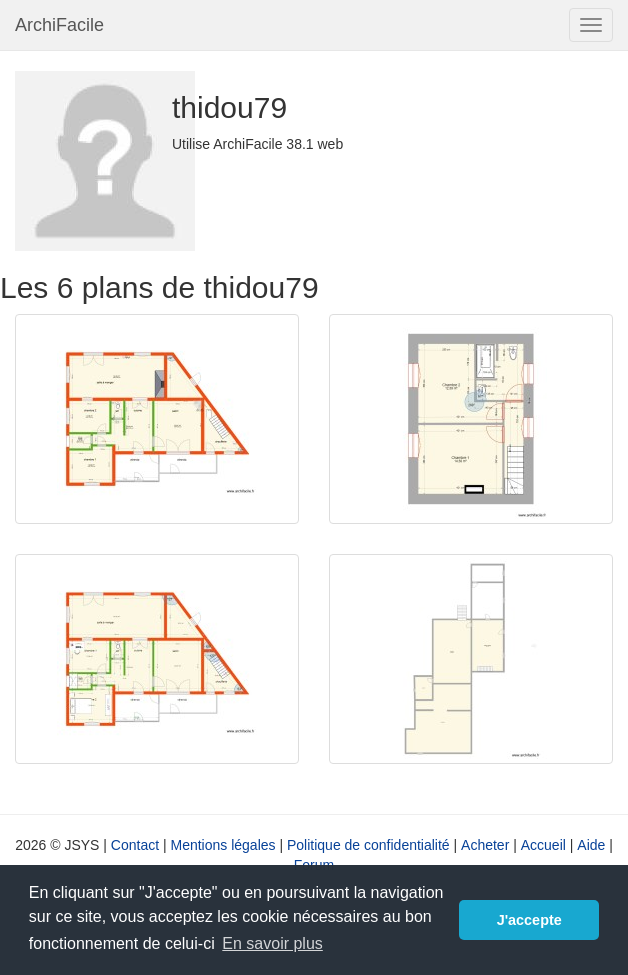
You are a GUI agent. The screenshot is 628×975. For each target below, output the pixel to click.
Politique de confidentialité (368, 845)
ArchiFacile (59, 25)
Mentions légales (222, 845)
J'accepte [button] (529, 920)
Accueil (543, 845)
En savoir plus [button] (272, 943)
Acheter (485, 845)
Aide (591, 845)
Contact (135, 845)
